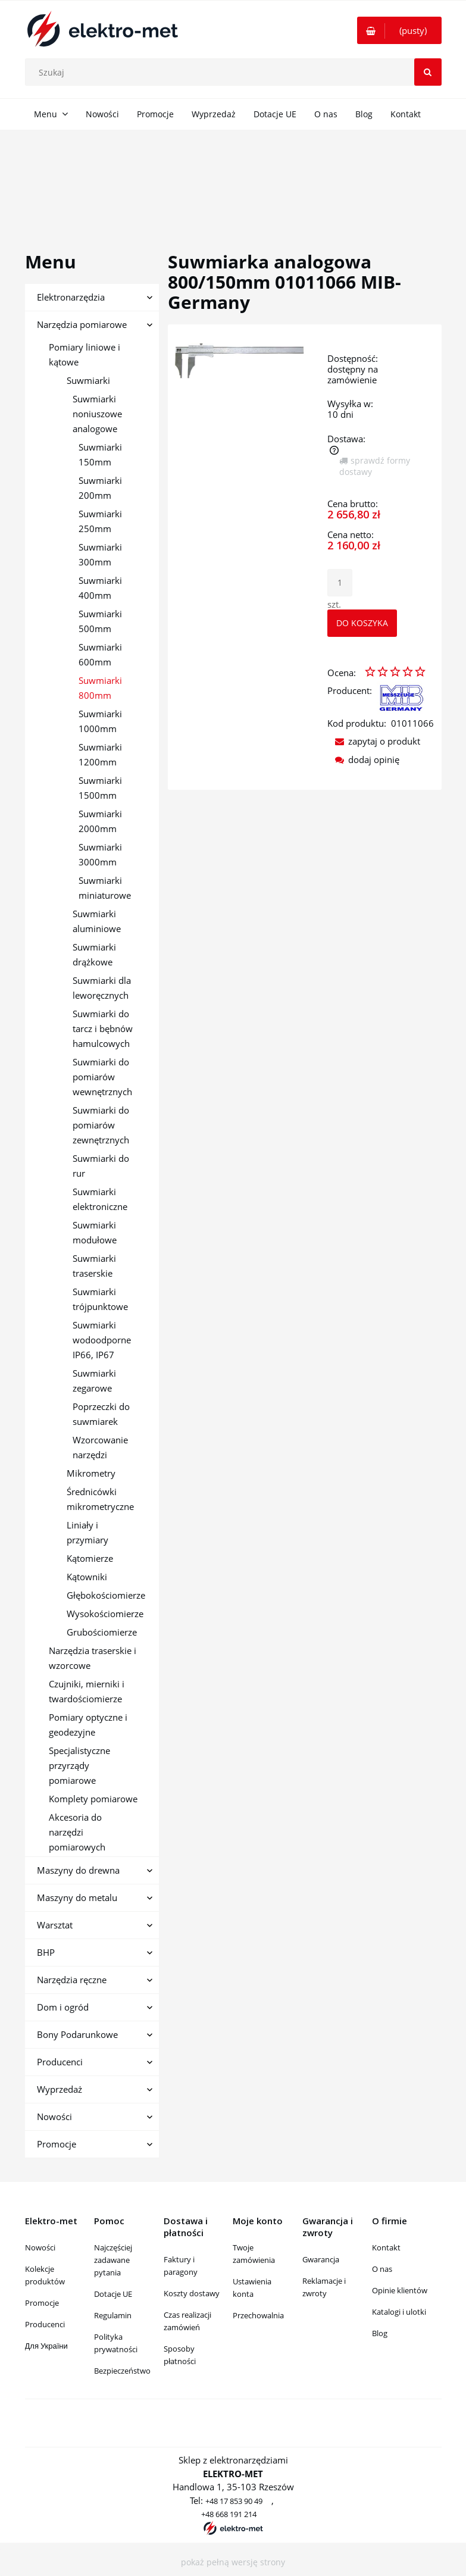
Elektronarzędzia (71, 297)
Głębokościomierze (106, 1595)
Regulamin (113, 2315)
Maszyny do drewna (78, 1870)
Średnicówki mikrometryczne (100, 1499)
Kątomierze (90, 1558)
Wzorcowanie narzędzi (100, 1447)
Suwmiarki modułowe (95, 1232)
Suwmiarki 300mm (100, 554)
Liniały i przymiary (87, 1532)
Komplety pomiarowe (93, 1799)
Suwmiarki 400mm (100, 587)
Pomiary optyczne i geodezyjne (88, 1724)
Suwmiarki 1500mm (100, 787)
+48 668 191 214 (229, 2514)
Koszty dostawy (192, 2293)
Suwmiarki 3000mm (100, 854)
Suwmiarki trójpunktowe (100, 1299)
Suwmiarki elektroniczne (100, 1199)
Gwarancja (320, 2259)
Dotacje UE (113, 2294)
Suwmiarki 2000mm (100, 821)
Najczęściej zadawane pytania (113, 2260)
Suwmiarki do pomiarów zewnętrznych (101, 1125)
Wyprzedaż (59, 2089)
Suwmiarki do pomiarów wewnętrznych (102, 1077)
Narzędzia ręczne (72, 1980)
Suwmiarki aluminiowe (97, 921)
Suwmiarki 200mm (100, 487)
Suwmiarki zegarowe (94, 1380)
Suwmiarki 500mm (100, 621)
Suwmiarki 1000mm (100, 721)
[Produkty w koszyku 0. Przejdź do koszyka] (399, 30)
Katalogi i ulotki (399, 2311)
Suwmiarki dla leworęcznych (102, 987)
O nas (382, 2269)
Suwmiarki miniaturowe (105, 887)
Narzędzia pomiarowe (82, 324)
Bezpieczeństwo (122, 2370)
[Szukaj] (428, 72)
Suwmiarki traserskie (94, 1265)
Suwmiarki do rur (101, 1165)
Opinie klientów (399, 2290)
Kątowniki (87, 1577)
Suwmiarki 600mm (100, 654)
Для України (46, 2345)
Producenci (60, 2062)
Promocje (56, 2144)
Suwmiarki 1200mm (100, 754)
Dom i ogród (63, 2007)
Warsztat (55, 1925)
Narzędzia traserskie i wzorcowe (92, 1658)
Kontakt (386, 2247)
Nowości (54, 2116)
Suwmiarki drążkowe (94, 954)
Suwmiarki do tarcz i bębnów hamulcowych (103, 1028)
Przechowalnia (258, 2315)
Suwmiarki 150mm (100, 454)
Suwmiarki (88, 380)
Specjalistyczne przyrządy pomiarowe (79, 1765)
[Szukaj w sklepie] (236, 72)
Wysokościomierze (105, 1614)
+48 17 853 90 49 (233, 2501)
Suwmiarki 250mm (100, 521)
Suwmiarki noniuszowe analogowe (97, 413)
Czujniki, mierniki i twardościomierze (86, 1691)
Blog (379, 2333)
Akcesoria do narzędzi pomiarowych (77, 1832)
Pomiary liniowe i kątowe (84, 354)
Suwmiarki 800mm (100, 687)
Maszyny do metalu (77, 1897)
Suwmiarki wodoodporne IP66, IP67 (102, 1340)
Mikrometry (91, 1473)
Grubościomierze (102, 1632)
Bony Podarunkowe (77, 2034)
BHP (46, 1952)
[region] (233, 177)
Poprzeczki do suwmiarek (101, 1413)
